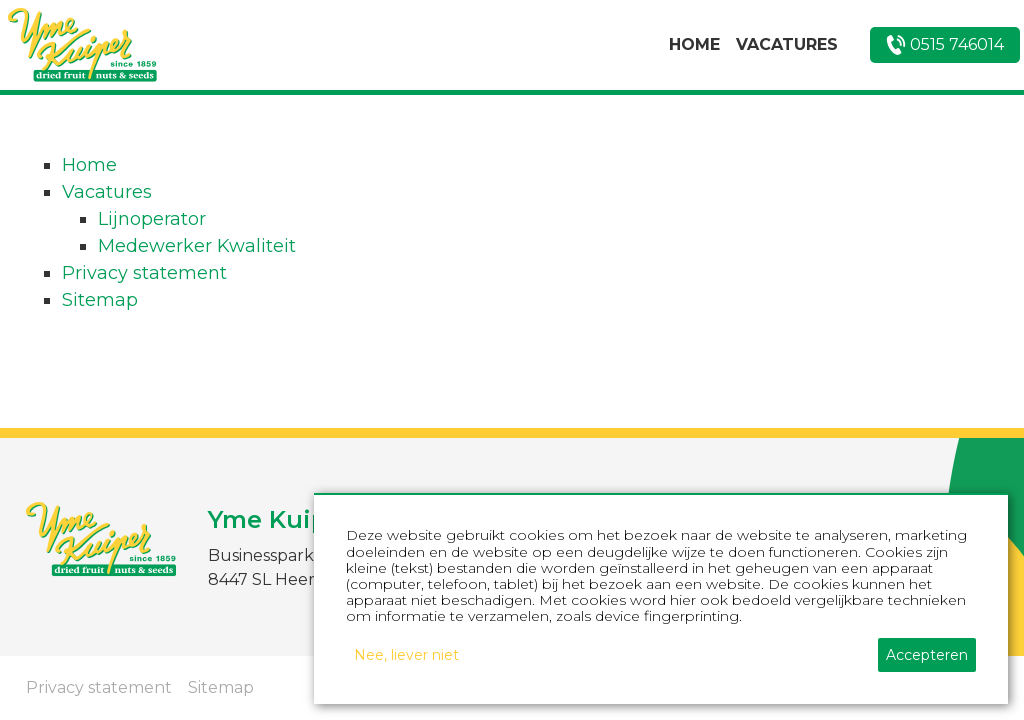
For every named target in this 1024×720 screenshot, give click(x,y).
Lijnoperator (152, 219)
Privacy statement (144, 273)
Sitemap (100, 300)
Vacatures (107, 192)
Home (89, 165)
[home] (82, 45)
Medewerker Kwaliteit (197, 246)
